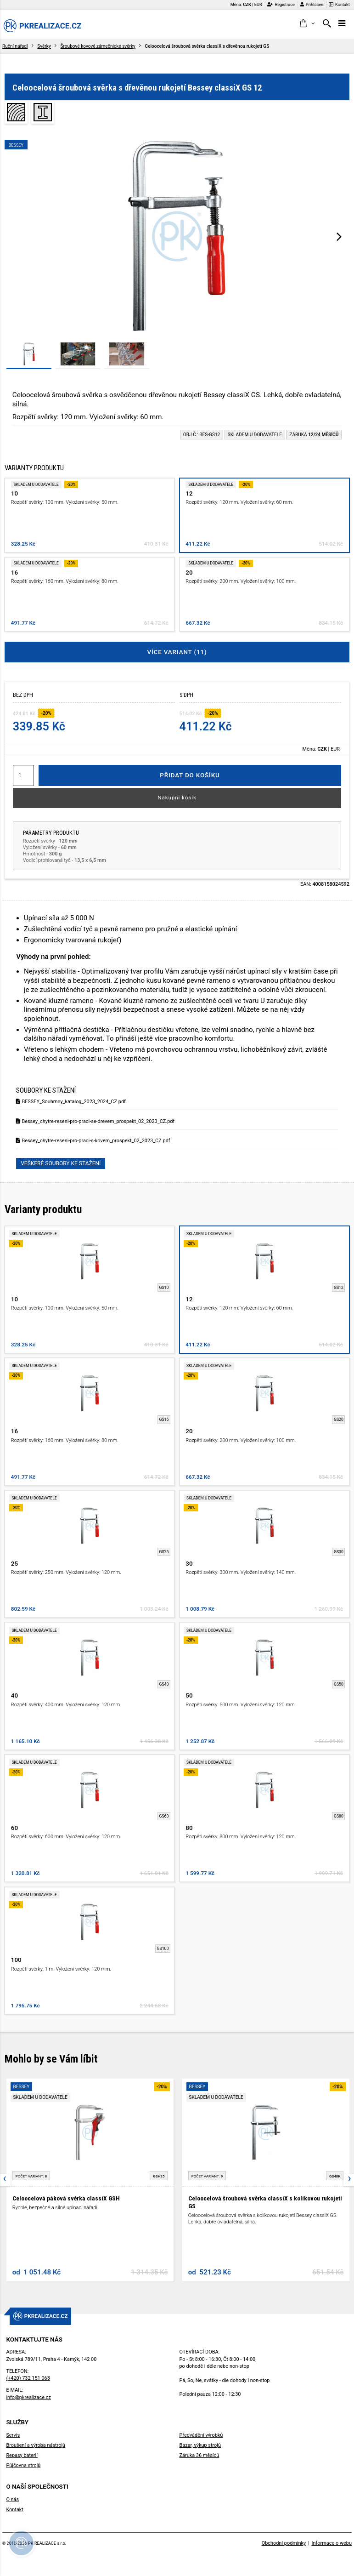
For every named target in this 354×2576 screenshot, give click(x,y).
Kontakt (339, 4)
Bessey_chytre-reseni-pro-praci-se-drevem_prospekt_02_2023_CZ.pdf (95, 1121)
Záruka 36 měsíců (199, 2455)
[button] (307, 24)
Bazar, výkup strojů (200, 2445)
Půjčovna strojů (23, 2465)
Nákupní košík (177, 797)
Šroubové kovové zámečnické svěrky (98, 46)
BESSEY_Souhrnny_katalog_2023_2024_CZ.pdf (71, 1102)
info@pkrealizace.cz (28, 2397)
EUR (258, 4)
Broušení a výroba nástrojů (35, 2445)
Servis (13, 2435)
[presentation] (339, 236)
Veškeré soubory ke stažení (61, 1163)
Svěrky (44, 46)
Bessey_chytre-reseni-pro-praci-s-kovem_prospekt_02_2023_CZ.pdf (93, 1141)
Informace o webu (332, 2543)
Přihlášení (312, 4)
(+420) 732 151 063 (28, 2378)
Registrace (281, 4)
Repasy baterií (22, 2455)
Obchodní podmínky (284, 2543)
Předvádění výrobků (201, 2435)
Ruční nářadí (15, 46)
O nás (12, 2499)
